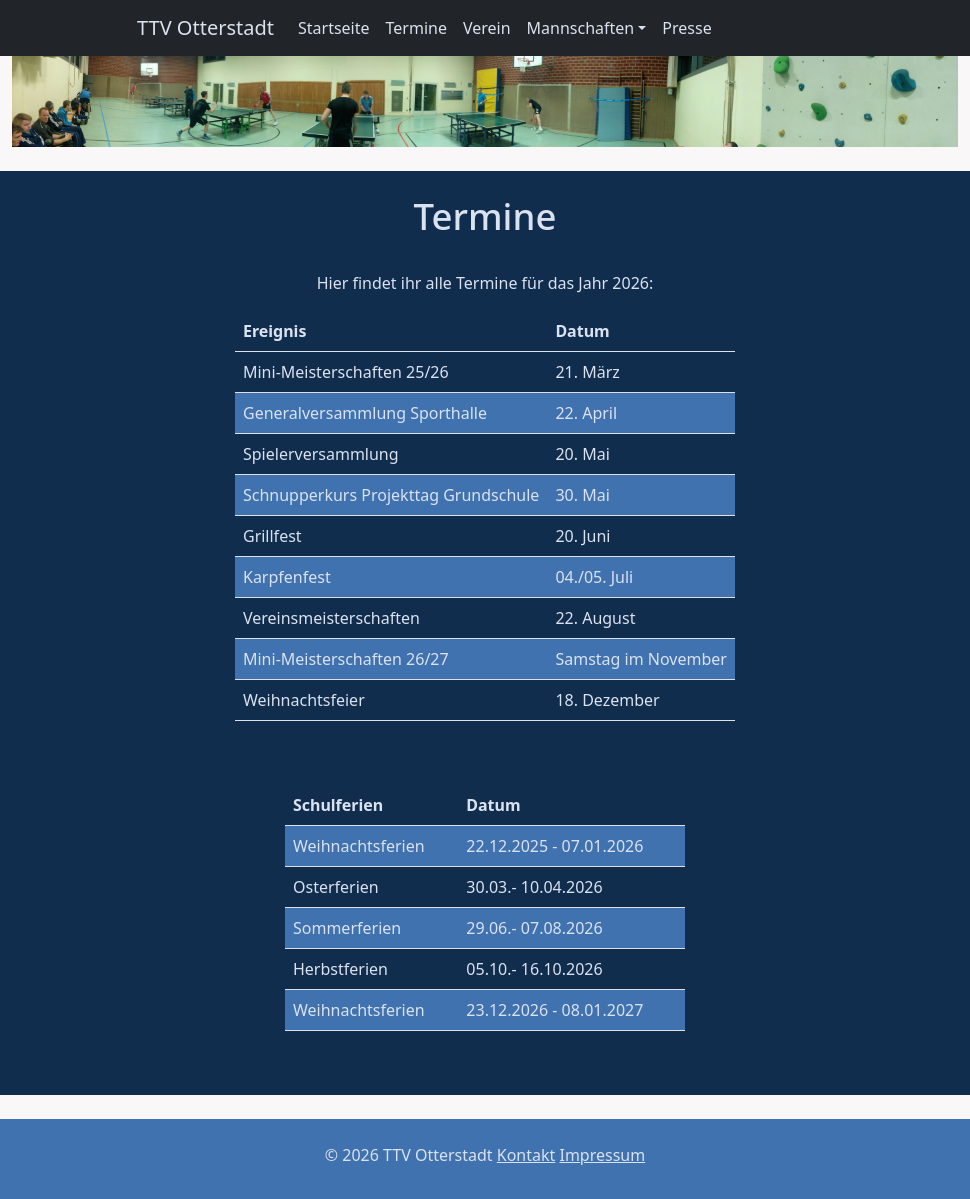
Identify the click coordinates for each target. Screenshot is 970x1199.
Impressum (602, 1155)
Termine (416, 28)
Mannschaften (581, 28)
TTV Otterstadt (205, 27)
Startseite (334, 28)
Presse (686, 28)
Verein (487, 28)
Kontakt (526, 1155)
